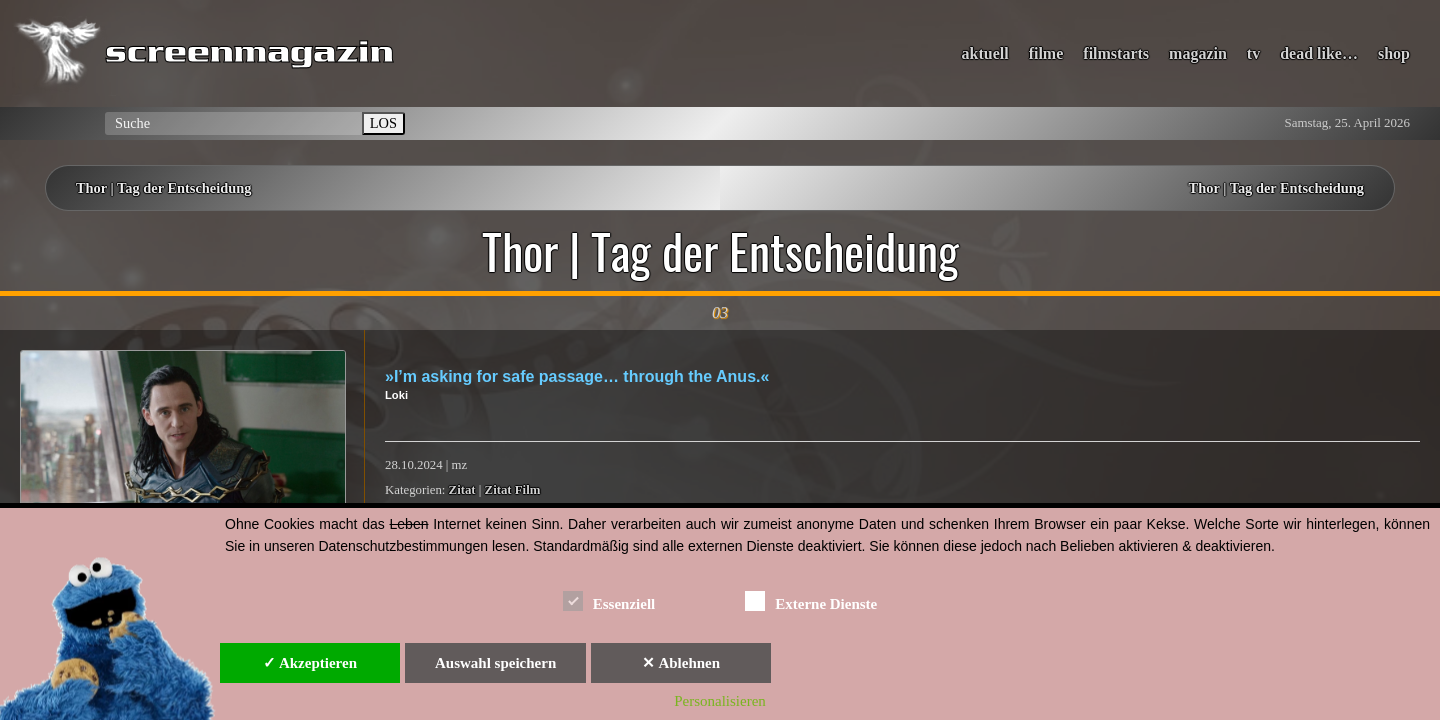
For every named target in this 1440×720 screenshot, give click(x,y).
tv (1253, 53)
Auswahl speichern (495, 663)
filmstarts (1116, 53)
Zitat (462, 490)
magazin (1198, 53)
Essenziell (609, 600)
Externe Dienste (811, 600)
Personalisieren (720, 701)
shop (1394, 53)
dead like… (1319, 53)
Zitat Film (513, 490)
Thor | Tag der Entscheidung (163, 188)
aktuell (985, 53)
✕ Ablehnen (681, 663)
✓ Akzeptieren (310, 663)
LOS (383, 123)
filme (1046, 53)
